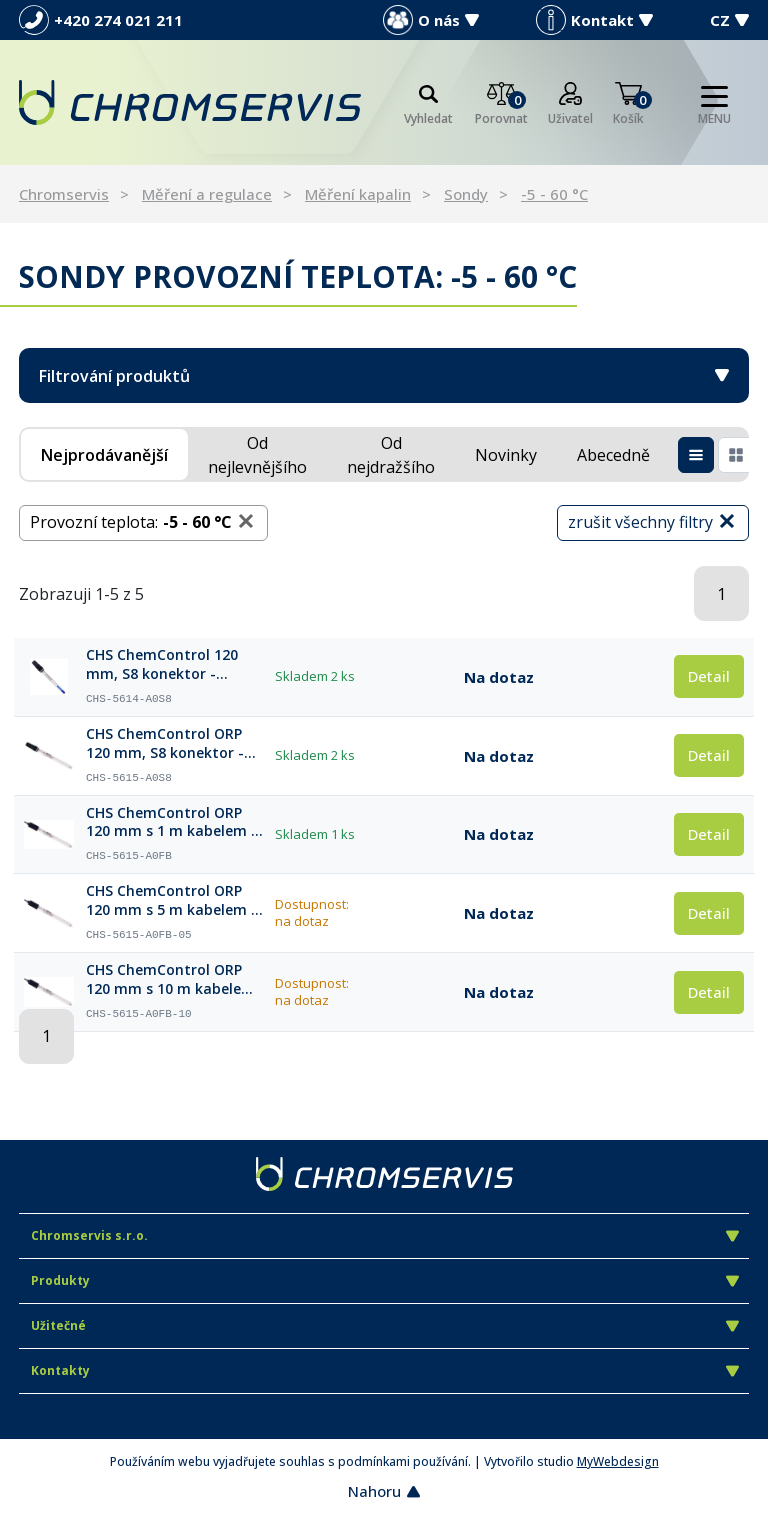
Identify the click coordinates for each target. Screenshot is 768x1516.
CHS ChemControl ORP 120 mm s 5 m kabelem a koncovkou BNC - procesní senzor (173, 901)
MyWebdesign (618, 1461)
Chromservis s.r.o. (385, 1235)
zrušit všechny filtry (653, 521)
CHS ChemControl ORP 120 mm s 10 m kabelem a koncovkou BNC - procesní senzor (170, 980)
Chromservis (64, 194)
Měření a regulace (207, 194)
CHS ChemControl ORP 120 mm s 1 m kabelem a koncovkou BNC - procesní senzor (173, 823)
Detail (709, 676)
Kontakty (385, 1370)
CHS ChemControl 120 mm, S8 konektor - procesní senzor (162, 665)
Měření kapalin (358, 194)
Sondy (466, 194)
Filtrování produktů (384, 376)
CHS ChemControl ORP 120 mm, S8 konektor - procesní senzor (165, 744)
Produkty (385, 1280)
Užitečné (385, 1325)
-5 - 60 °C (554, 194)
